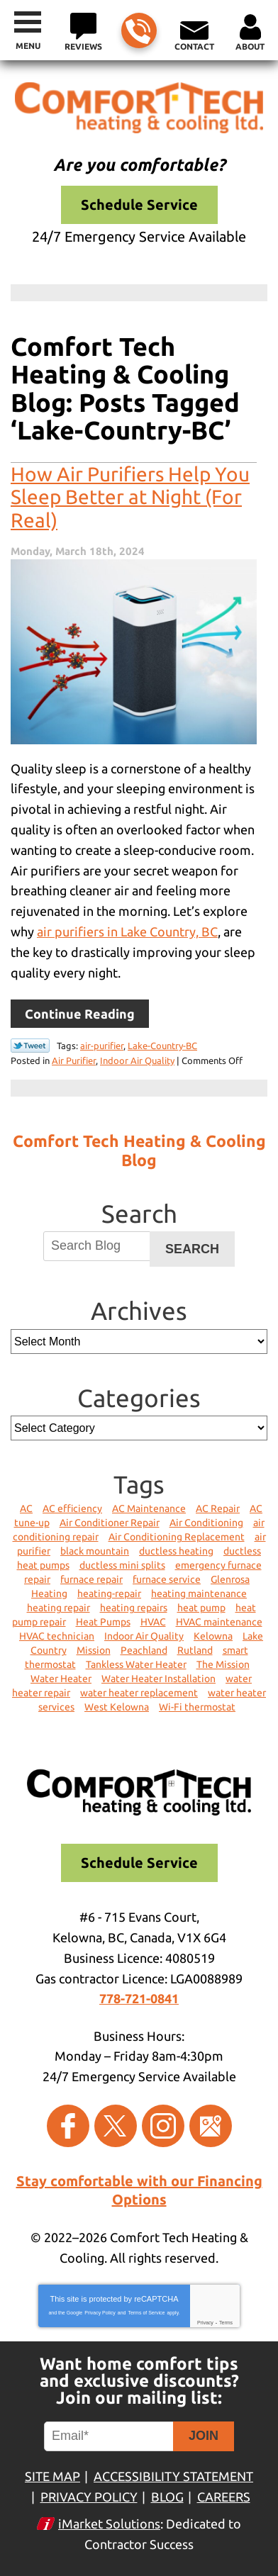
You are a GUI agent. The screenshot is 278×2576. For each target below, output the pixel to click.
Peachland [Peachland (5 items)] (144, 1650)
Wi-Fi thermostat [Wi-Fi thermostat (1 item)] (197, 1707)
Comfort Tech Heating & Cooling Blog (139, 1150)
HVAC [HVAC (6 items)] (153, 1622)
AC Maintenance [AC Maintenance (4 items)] (149, 1508)
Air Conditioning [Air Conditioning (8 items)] (206, 1522)
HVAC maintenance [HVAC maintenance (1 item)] (219, 1622)
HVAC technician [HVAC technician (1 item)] (56, 1636)
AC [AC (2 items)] (26, 1508)
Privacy (205, 2322)
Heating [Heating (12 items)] (49, 1593)
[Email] (111, 2436)
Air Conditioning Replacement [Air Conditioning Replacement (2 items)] (177, 1536)
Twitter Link (30, 1045)
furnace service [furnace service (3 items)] (167, 1579)
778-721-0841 (138, 31)
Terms (226, 2322)
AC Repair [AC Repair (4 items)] (218, 1508)
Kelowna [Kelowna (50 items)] (213, 1636)
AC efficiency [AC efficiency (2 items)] (72, 1508)
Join (203, 2436)
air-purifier (101, 1046)
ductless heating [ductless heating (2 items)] (176, 1551)
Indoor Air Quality (137, 1060)
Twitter (115, 2126)
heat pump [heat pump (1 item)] (201, 1607)
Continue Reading (80, 1014)
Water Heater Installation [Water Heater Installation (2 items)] (158, 1678)
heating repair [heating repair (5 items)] (58, 1607)
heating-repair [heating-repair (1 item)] (109, 1593)
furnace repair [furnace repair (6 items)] (91, 1579)
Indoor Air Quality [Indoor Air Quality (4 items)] (144, 1636)
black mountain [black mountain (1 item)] (94, 1551)
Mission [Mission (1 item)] (94, 1650)
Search (192, 1249)
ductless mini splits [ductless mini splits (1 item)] (122, 1565)
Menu (28, 45)
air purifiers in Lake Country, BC (127, 931)
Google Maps (210, 2126)
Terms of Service (146, 2312)
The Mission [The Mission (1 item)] (223, 1664)
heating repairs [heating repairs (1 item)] (133, 1607)
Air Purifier (74, 1060)
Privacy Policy (100, 2312)
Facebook (68, 2126)
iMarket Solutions (109, 2523)
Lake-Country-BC (162, 1046)
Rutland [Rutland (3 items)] (195, 1650)
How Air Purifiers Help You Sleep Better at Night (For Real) (130, 496)
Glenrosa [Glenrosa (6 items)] (230, 1579)
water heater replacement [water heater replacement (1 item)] (139, 1692)
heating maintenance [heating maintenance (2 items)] (199, 1593)
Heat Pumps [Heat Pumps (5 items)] (103, 1622)
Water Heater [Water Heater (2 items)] (60, 1678)
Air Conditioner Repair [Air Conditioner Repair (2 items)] (110, 1522)
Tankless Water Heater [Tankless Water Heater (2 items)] (136, 1664)
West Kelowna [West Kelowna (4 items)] (116, 1707)
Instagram (163, 2126)
